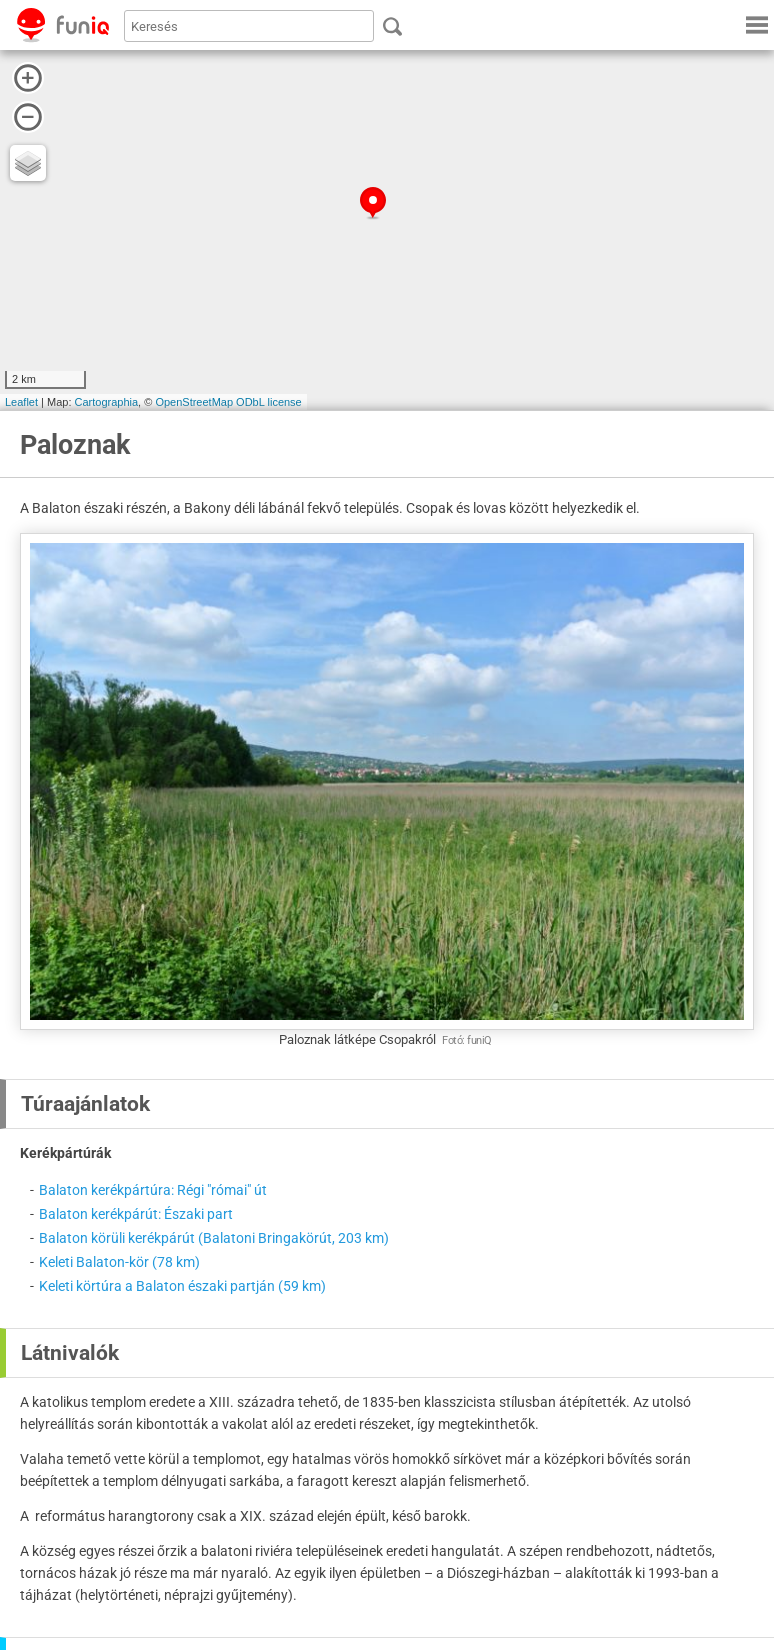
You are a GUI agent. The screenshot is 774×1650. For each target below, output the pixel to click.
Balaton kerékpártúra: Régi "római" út (153, 1190)
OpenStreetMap (194, 402)
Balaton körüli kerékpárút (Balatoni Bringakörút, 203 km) (214, 1238)
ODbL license (269, 402)
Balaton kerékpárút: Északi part (136, 1214)
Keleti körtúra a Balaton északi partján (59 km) (182, 1286)
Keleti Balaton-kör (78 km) (119, 1262)
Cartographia (107, 402)
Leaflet (21, 402)
